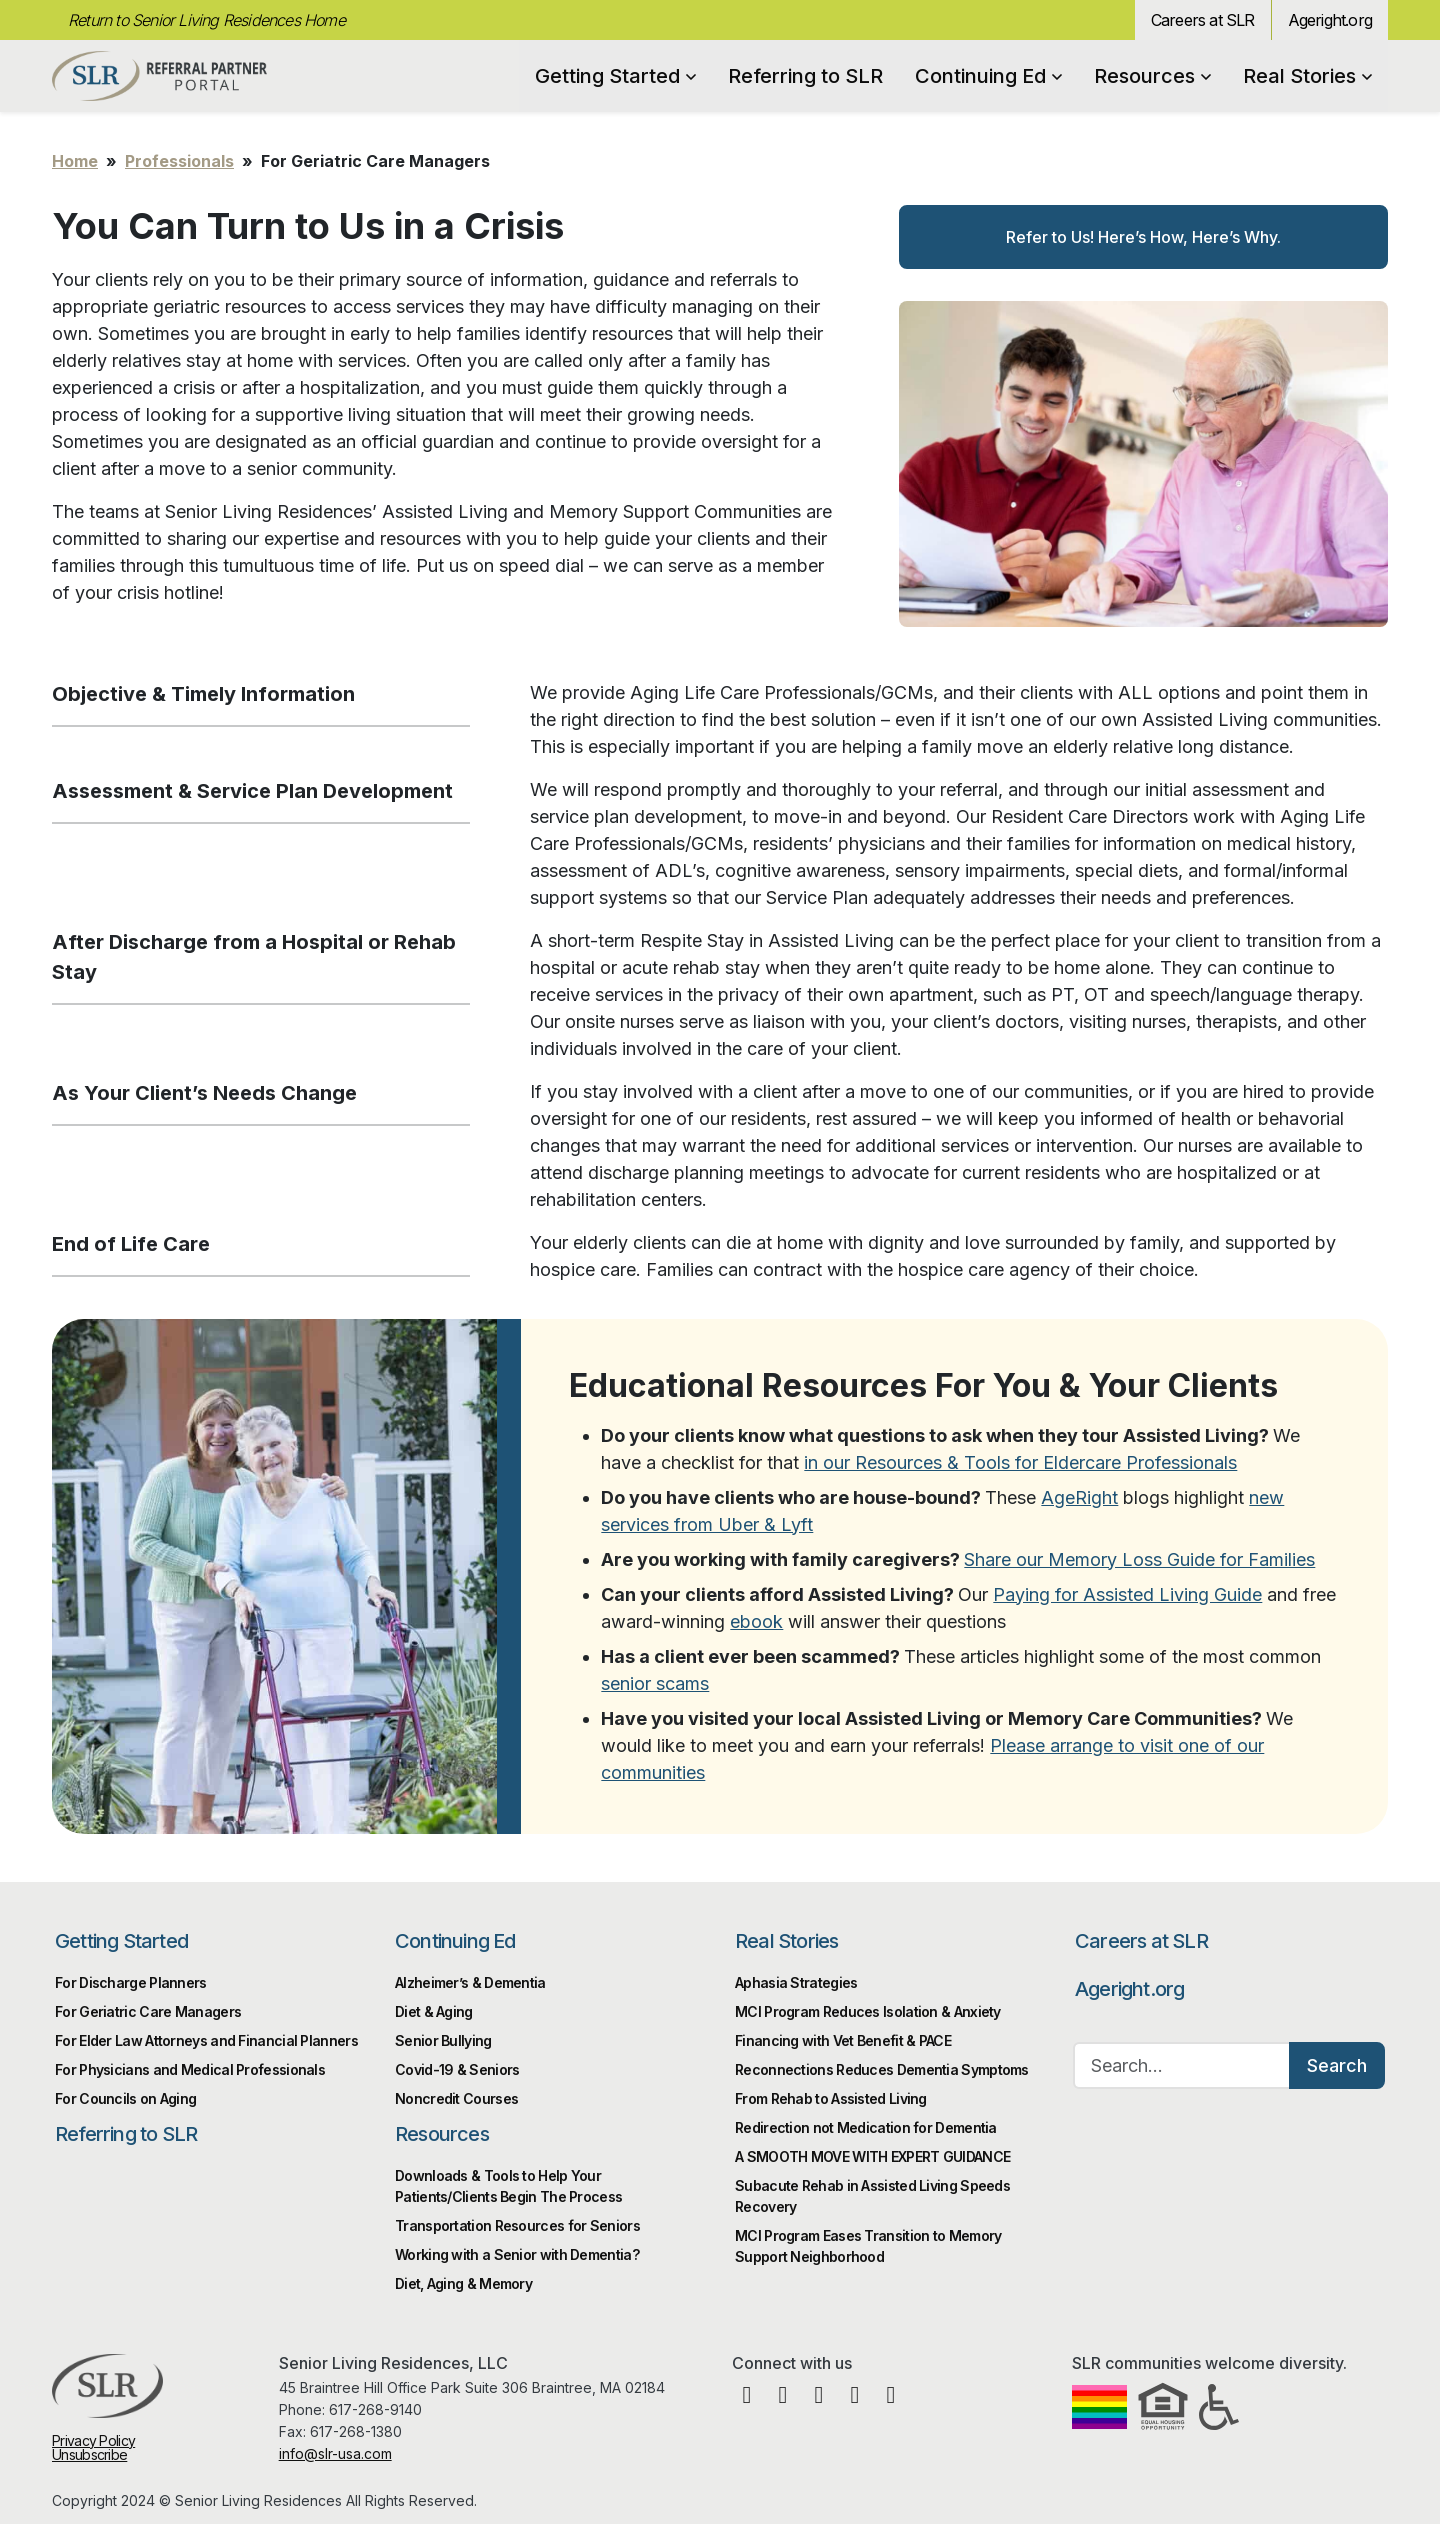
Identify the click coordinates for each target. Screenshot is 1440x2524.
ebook (756, 1621)
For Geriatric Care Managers (148, 2011)
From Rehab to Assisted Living (831, 2098)
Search (1337, 2065)
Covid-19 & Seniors (457, 2069)
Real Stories (1307, 76)
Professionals (179, 161)
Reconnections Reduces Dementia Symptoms (882, 2069)
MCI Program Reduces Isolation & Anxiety (868, 2011)
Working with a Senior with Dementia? (517, 2254)
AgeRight (1079, 1497)
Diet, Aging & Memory (463, 2283)
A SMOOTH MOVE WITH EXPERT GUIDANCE (872, 2156)
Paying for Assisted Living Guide (1127, 1594)
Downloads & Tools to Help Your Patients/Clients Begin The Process (508, 2186)
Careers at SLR (1203, 20)
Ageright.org (1330, 20)
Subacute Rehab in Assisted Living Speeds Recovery (872, 2196)
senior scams (655, 1683)
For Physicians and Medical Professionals (190, 2069)
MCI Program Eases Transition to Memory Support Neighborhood (868, 2246)
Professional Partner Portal (159, 76)
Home (75, 161)
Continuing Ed (988, 76)
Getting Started (615, 76)
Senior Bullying (443, 2040)
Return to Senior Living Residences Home (206, 20)
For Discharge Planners (131, 1982)
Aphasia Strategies (796, 1982)
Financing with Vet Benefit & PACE (843, 2040)
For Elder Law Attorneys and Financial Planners (206, 2040)
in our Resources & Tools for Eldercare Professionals (1020, 1462)
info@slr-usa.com (335, 2453)
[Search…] (1182, 2065)
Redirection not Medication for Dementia (866, 2127)
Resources (1152, 76)
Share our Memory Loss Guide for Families (1139, 1559)
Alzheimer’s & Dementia (470, 1982)
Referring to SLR (805, 76)
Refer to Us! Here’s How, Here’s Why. (1143, 237)
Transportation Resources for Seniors (517, 2225)
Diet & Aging (434, 2011)
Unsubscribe (89, 2454)
